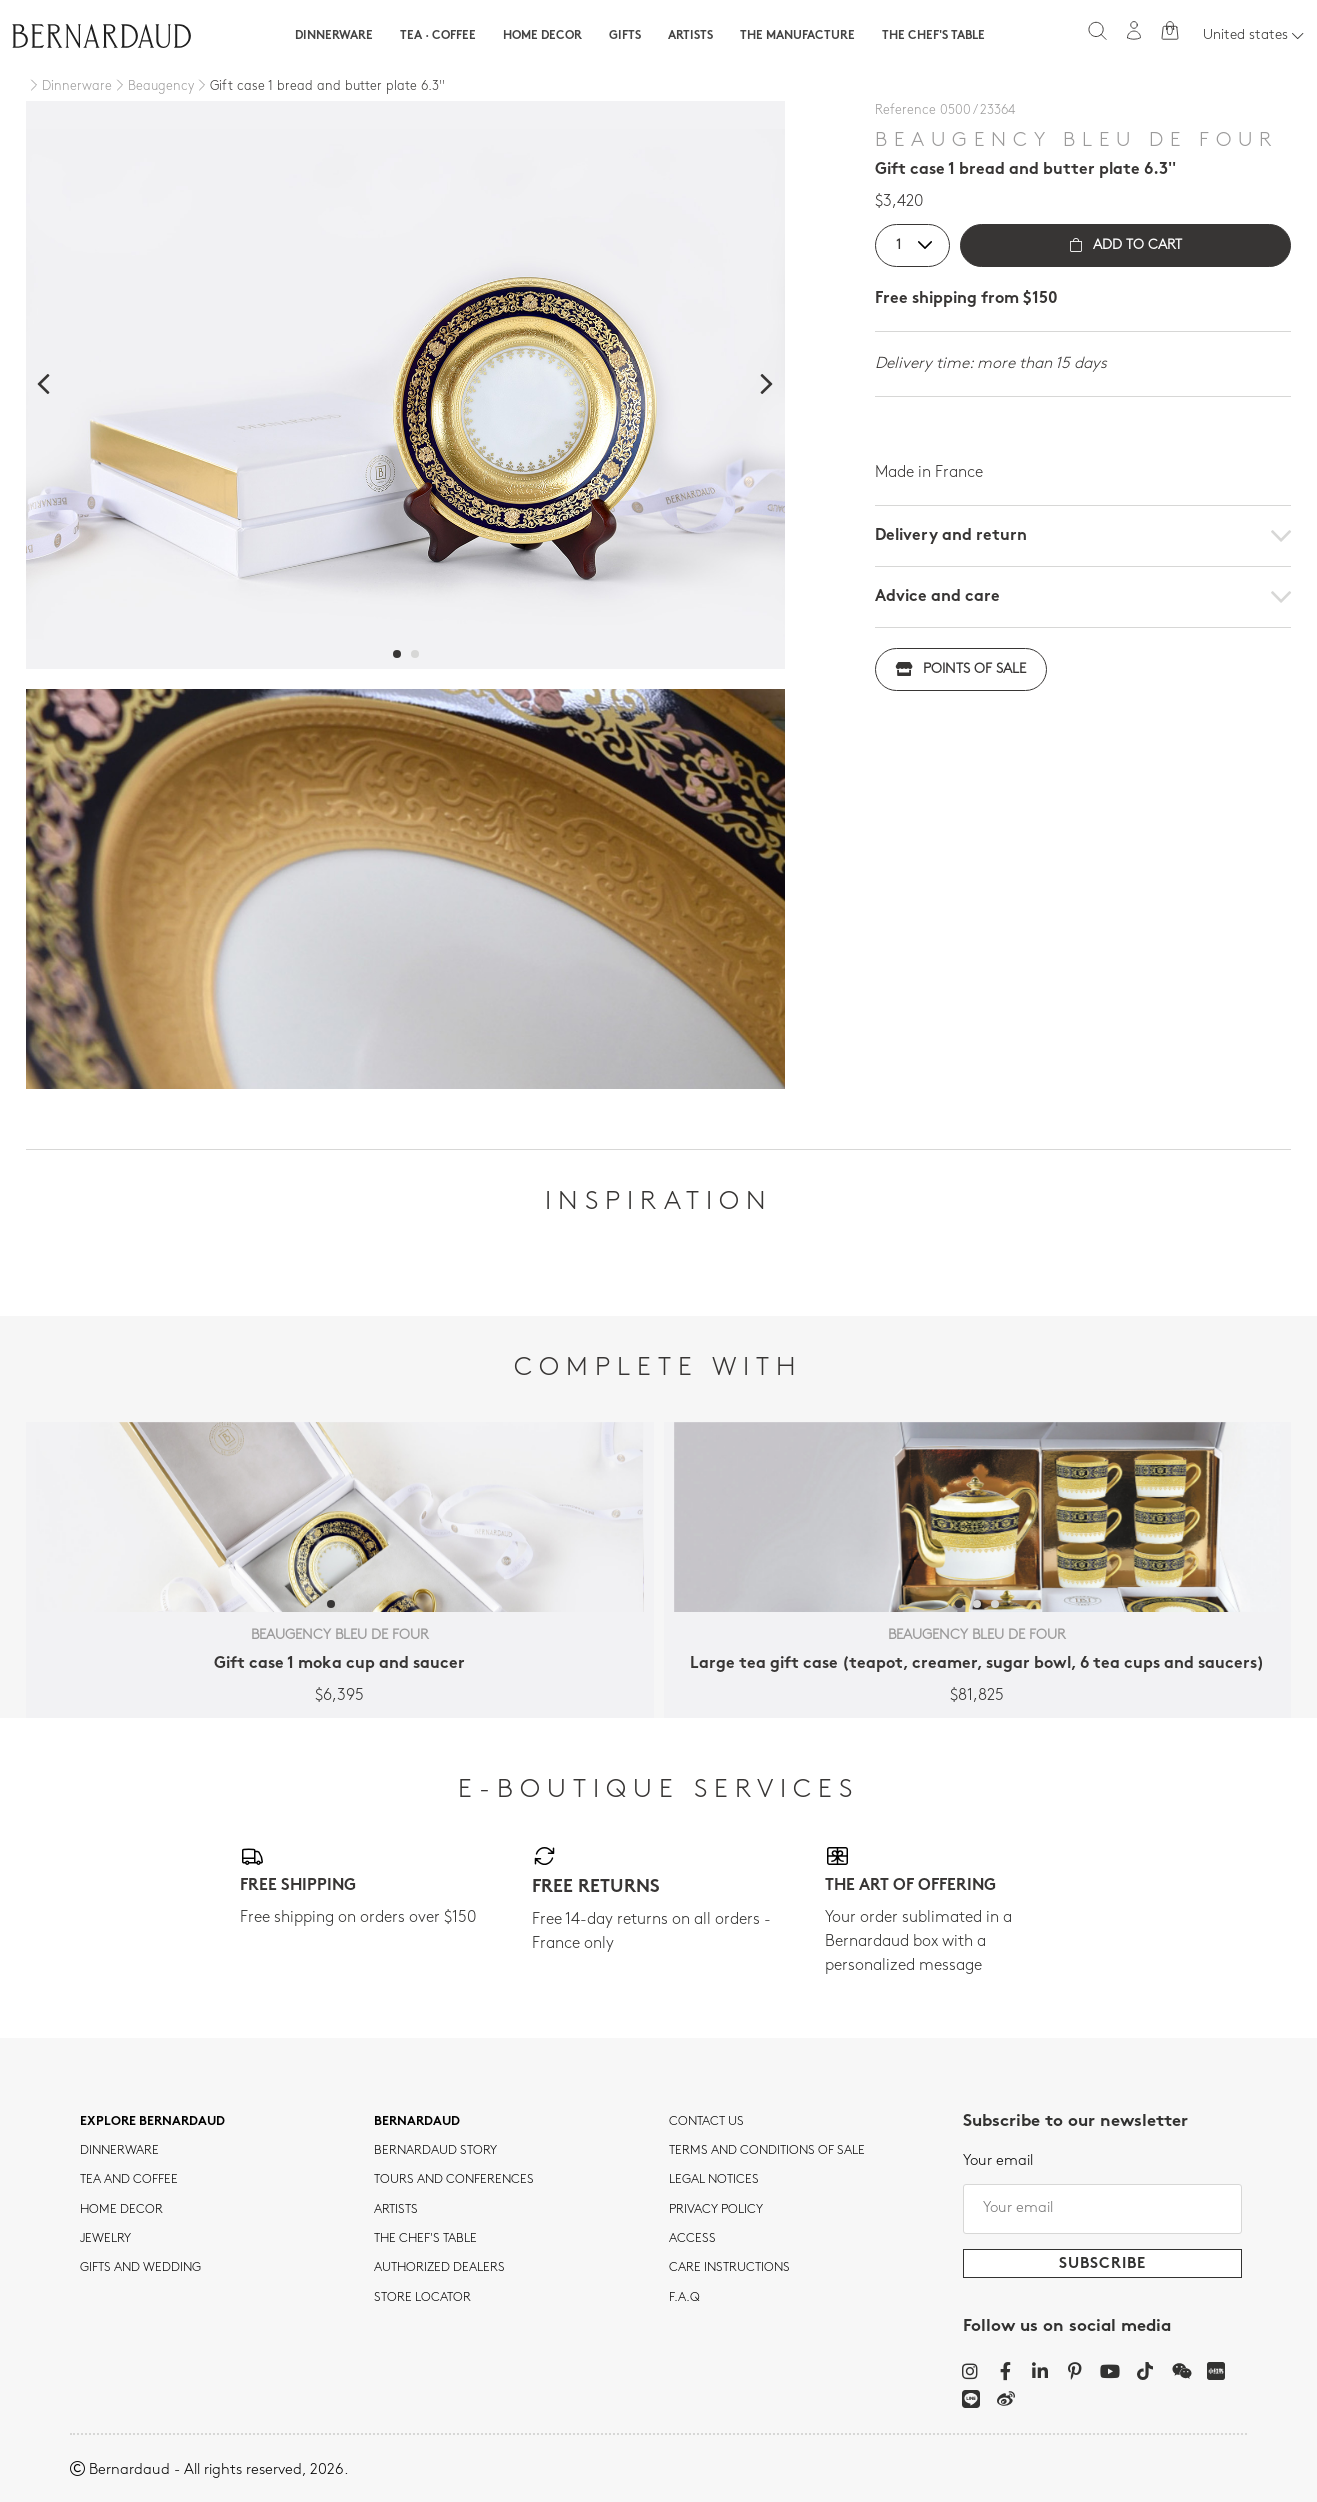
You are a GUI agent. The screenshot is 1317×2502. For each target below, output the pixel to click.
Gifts (625, 36)
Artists (690, 36)
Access (692, 2239)
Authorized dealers (439, 2268)
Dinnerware (334, 36)
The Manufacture (797, 36)
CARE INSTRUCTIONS (729, 2268)
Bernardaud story (435, 2151)
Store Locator (422, 2298)
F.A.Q (684, 2298)
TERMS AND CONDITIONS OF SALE (767, 2151)
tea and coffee (129, 2180)
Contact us (706, 2122)
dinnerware (119, 2151)
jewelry (105, 2239)
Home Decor (542, 36)
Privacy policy (716, 2210)
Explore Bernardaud (152, 2122)
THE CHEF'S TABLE (425, 2239)
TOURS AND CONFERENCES (454, 2180)
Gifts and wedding (140, 2268)
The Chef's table (933, 36)
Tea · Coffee (438, 36)
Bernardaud (417, 2122)
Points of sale (961, 669)
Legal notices (714, 2180)
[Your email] (1102, 2209)
